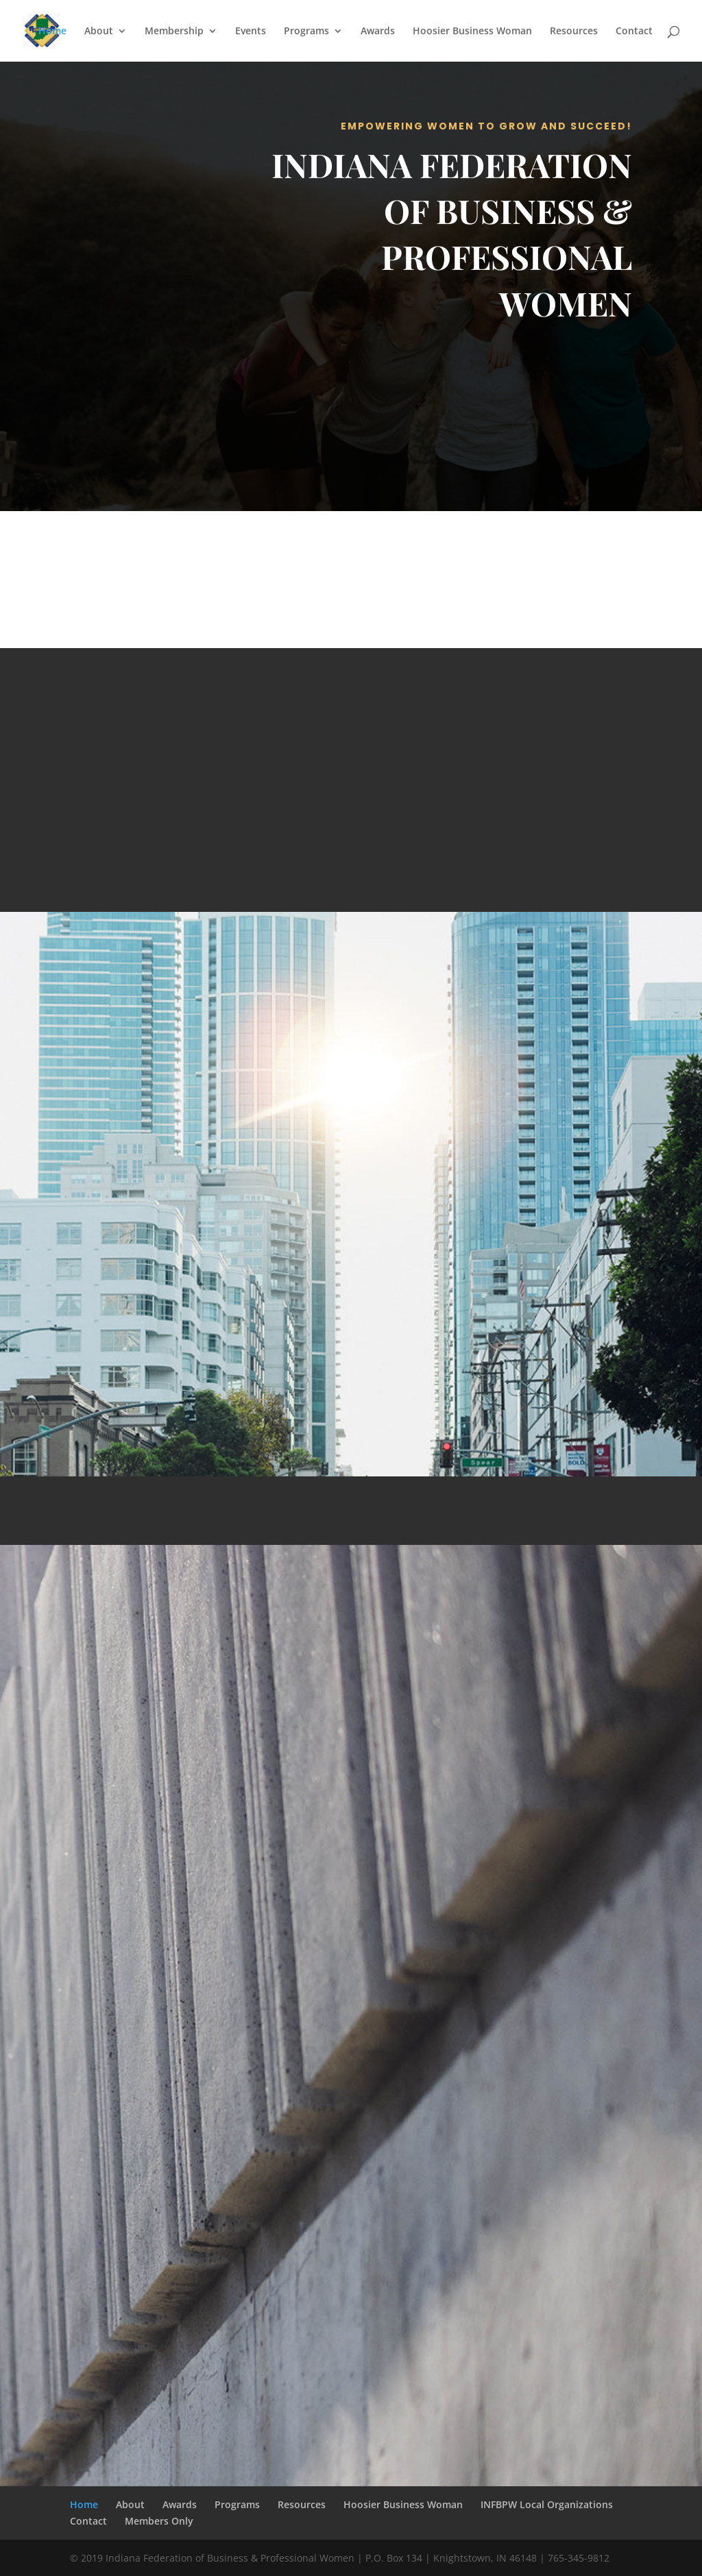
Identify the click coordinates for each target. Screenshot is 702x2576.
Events (250, 31)
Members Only (159, 2520)
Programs (306, 31)
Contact (634, 31)
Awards (378, 31)
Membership (174, 31)
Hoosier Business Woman (472, 31)
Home (52, 31)
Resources (574, 31)
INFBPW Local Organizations (547, 2504)
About (98, 31)
